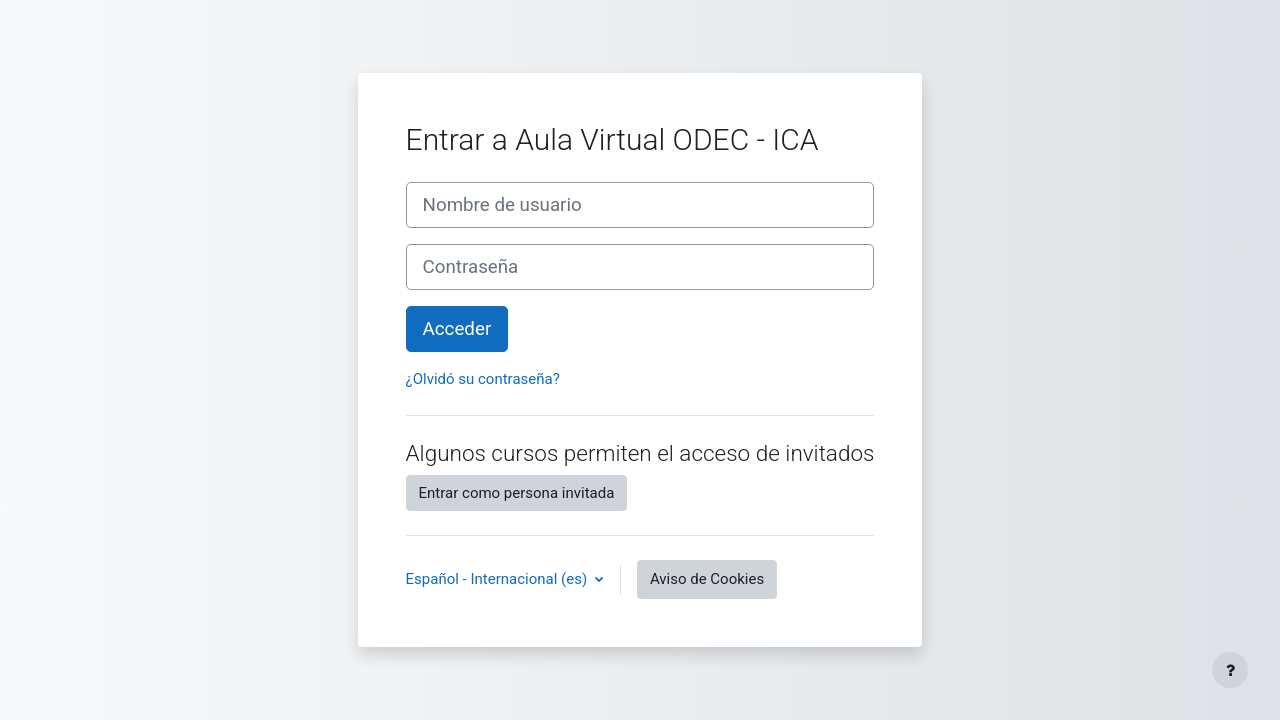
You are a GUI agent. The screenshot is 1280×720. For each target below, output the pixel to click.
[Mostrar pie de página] (1230, 670)
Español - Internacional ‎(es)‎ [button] (498, 579)
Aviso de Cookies (707, 579)
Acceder (457, 329)
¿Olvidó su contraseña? (483, 379)
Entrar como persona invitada (517, 493)
